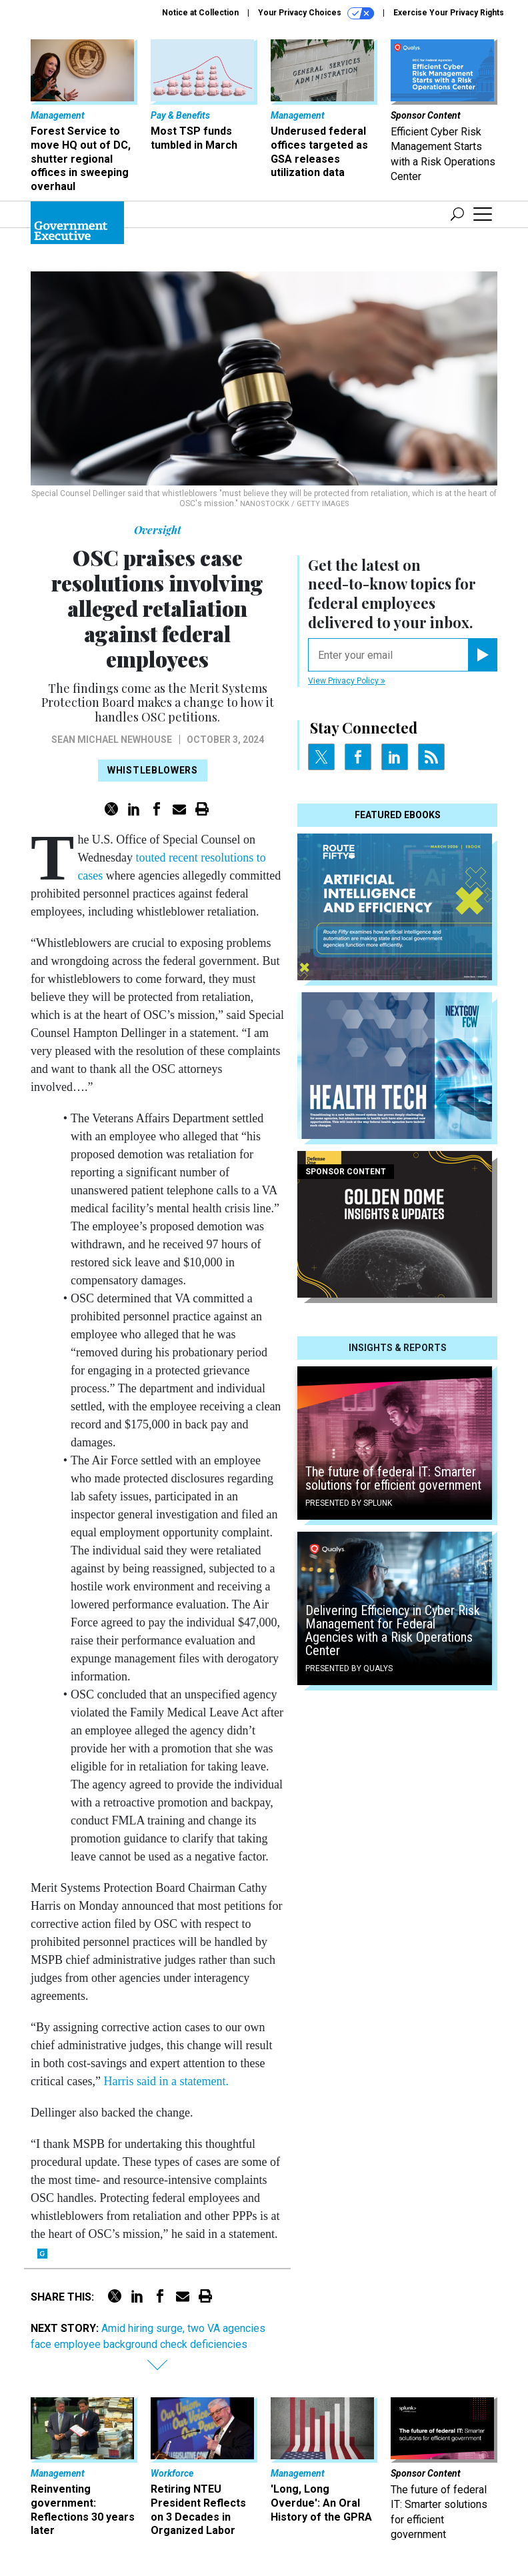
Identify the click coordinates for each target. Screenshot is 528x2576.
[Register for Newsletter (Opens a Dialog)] (482, 655)
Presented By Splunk (348, 1503)
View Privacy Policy (346, 681)
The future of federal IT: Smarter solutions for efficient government (393, 1478)
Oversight (157, 530)
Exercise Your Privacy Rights (448, 12)
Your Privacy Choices (316, 13)
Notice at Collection (200, 12)
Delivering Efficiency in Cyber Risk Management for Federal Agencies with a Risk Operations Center (392, 1630)
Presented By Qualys (349, 1668)
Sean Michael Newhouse (111, 739)
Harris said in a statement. (165, 2081)
